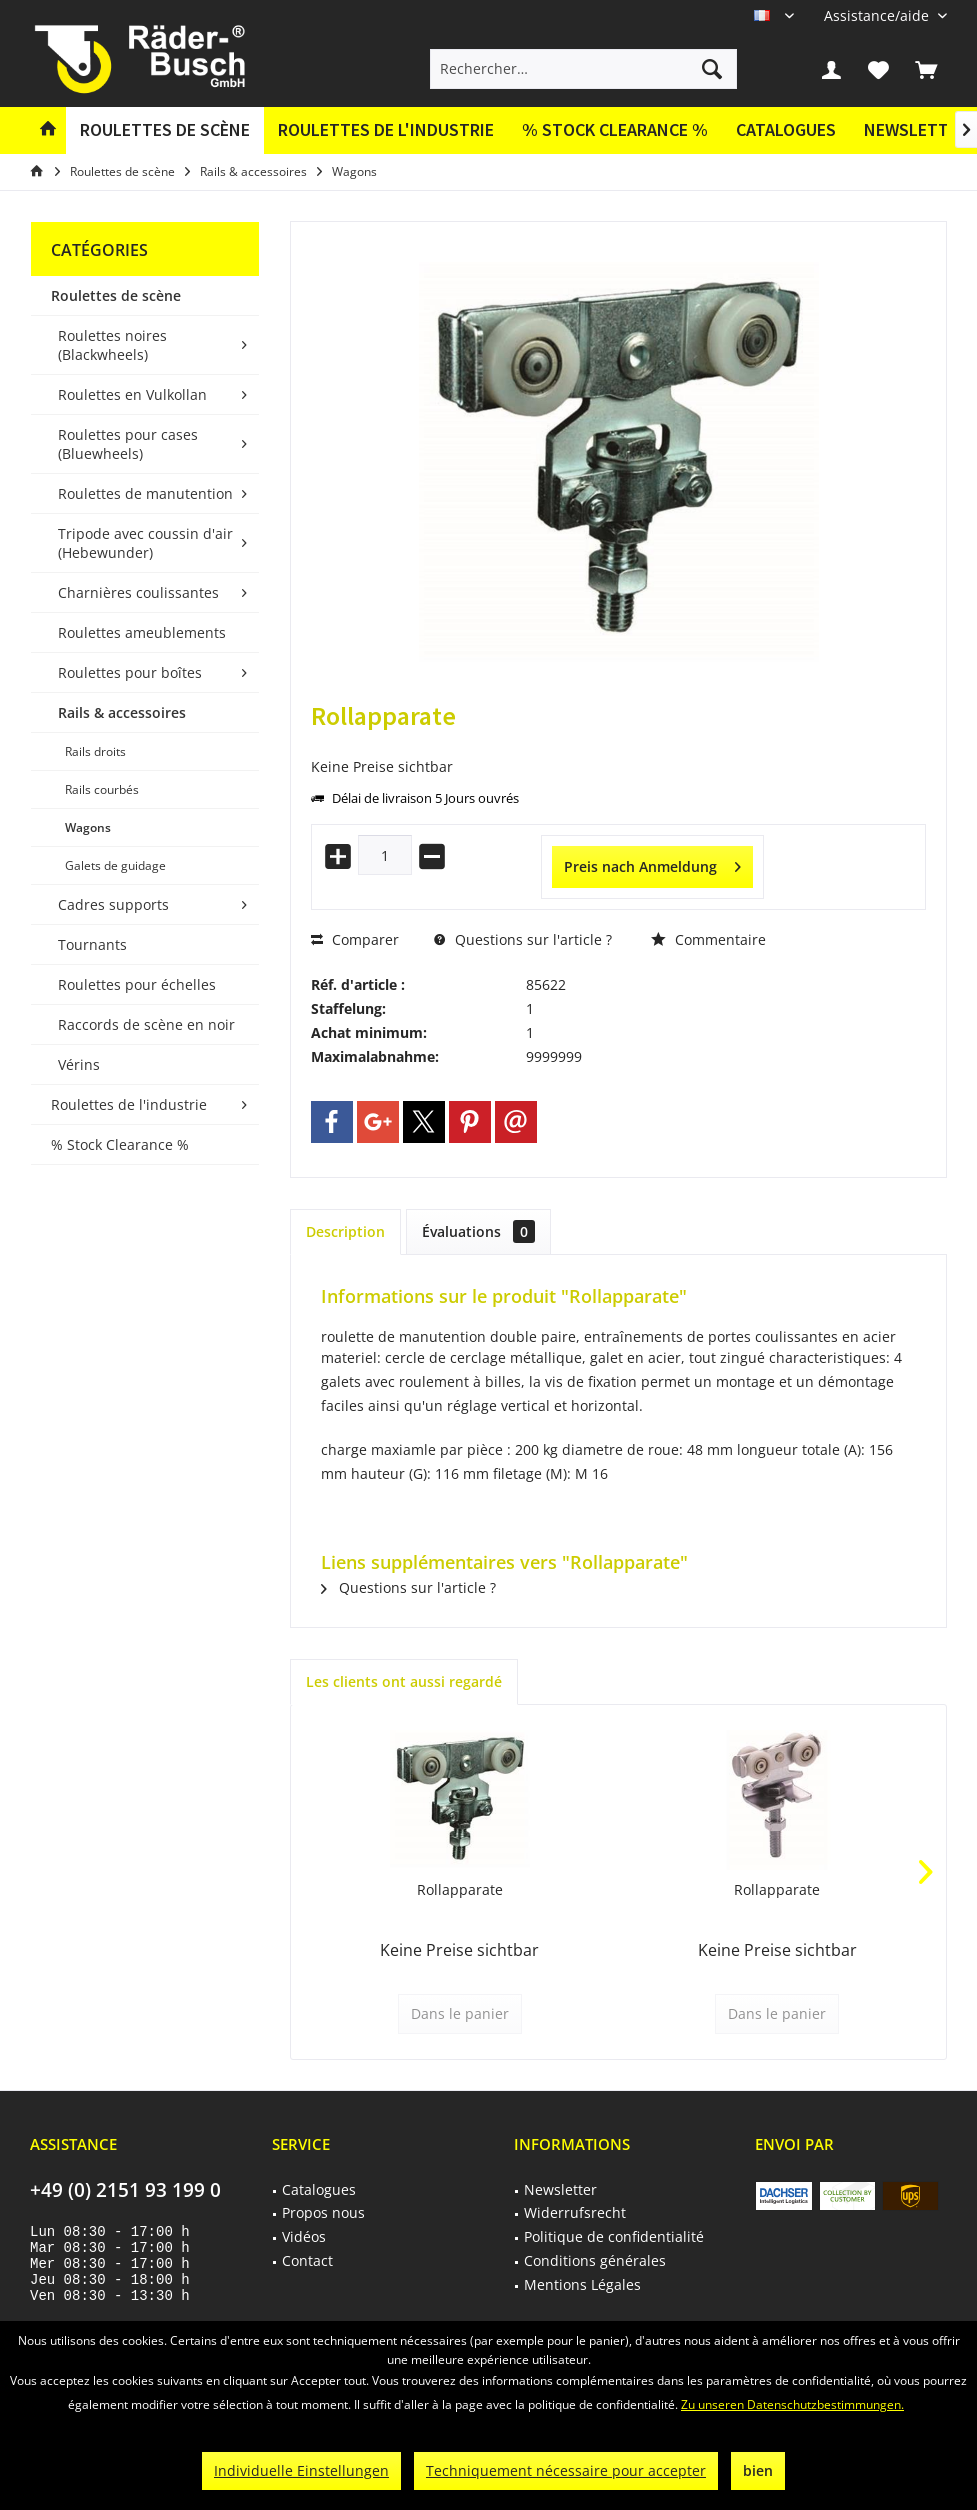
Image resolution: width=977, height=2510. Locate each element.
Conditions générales (595, 2260)
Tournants (92, 944)
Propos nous (323, 2212)
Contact (307, 2260)
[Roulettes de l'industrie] (386, 130)
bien (758, 2470)
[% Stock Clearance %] (615, 130)
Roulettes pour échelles (137, 984)
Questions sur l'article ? (523, 939)
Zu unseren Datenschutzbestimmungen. (792, 2404)
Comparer (355, 939)
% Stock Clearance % (120, 1144)
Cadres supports (113, 904)
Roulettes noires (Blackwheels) (112, 345)
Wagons (88, 827)
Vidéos (304, 2236)
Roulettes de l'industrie (129, 1104)
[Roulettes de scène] (165, 130)
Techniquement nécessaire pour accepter (566, 2470)
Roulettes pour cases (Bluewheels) (128, 444)
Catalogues (786, 129)
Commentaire (708, 939)
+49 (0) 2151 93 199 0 (125, 2190)
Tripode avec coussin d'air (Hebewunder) (145, 543)
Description (345, 1231)
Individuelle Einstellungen (301, 2470)
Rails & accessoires (122, 712)
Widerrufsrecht (575, 2212)
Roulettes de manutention (145, 493)
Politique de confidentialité (614, 2236)
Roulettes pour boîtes (130, 672)
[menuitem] (878, 15)
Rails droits (95, 751)
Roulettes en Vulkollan (132, 394)
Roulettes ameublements (142, 632)
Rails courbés (102, 789)
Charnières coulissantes (138, 592)
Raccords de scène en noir (146, 1024)
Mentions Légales (582, 2284)
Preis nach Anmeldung (652, 863)
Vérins (79, 1064)
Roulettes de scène (116, 295)
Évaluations (478, 1231)
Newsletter (560, 2189)
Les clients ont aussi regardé (404, 1681)
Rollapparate (460, 1889)
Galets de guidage (115, 865)
